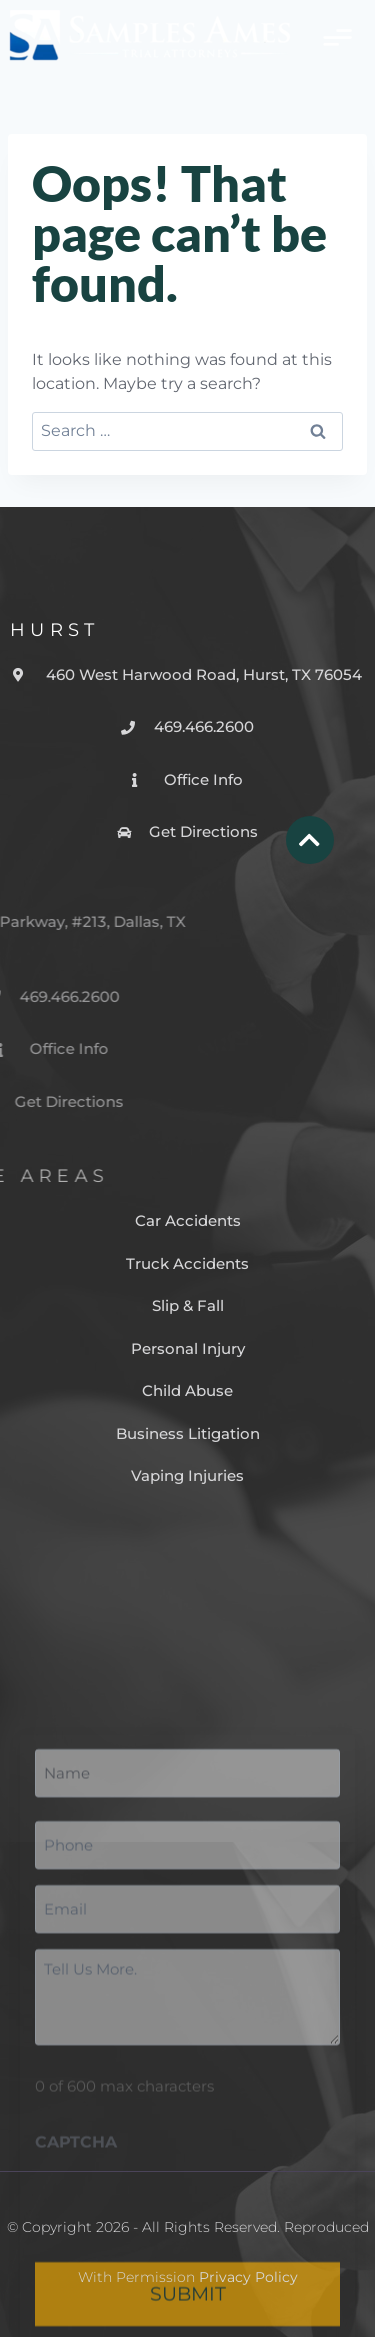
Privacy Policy (248, 2277)
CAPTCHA (76, 2306)
